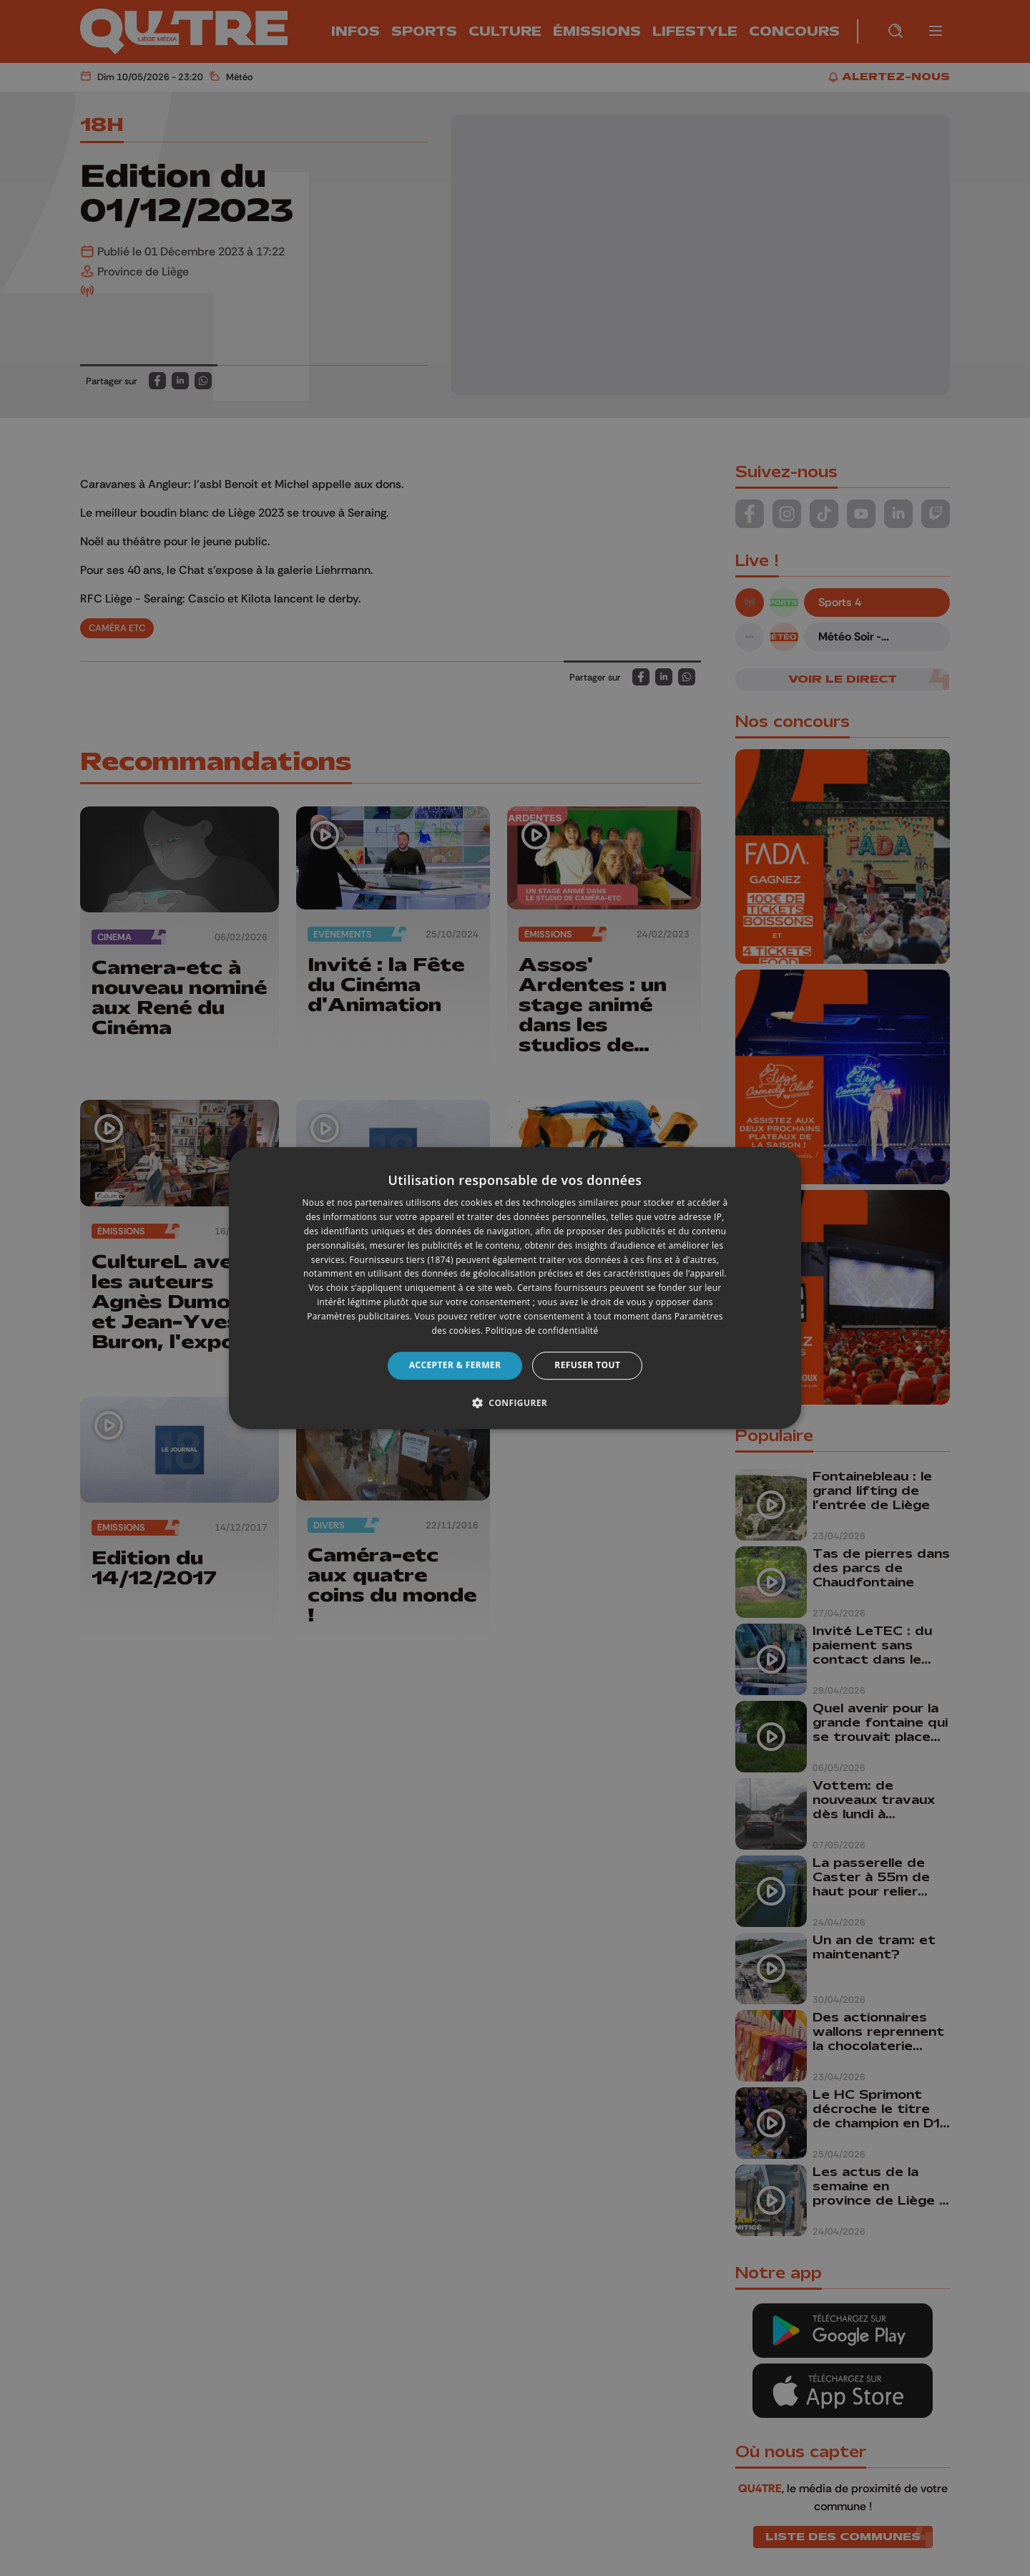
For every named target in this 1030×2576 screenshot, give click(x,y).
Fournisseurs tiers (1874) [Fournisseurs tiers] (401, 1260)
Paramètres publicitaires (358, 1316)
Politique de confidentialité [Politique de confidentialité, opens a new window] (542, 1330)
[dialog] (515, 1288)
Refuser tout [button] (587, 1365)
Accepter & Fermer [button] (455, 1365)
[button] (515, 1402)
